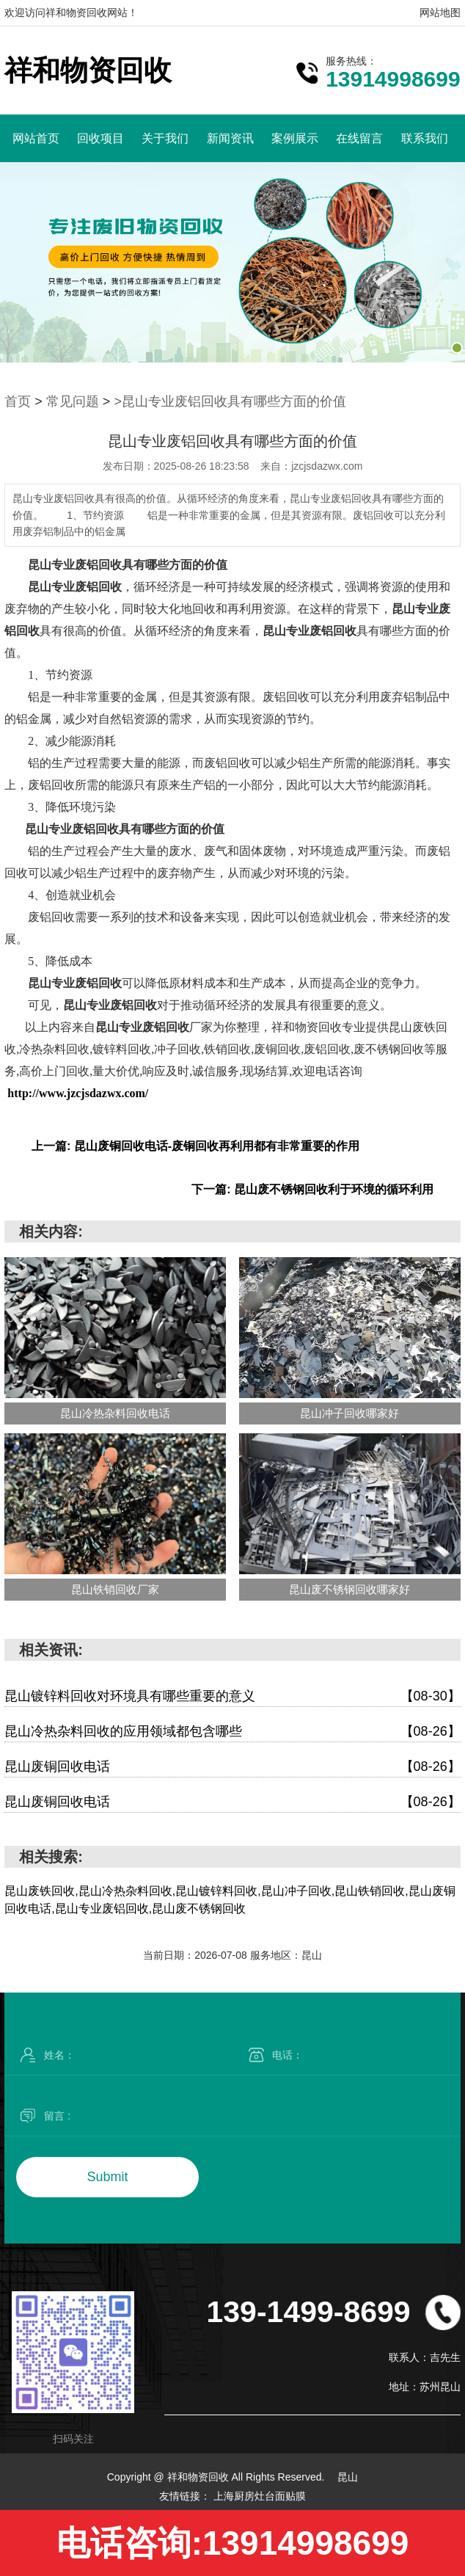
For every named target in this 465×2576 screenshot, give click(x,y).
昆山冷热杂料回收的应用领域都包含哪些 (232, 1732)
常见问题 (72, 401)
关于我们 (165, 138)
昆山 (347, 2477)
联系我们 (424, 138)
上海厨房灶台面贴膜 (259, 2496)
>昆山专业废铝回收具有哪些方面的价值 (230, 401)
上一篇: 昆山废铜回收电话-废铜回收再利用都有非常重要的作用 (195, 1146)
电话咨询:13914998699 (232, 2543)
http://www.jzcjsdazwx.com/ (77, 1093)
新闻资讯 (230, 138)
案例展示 (294, 138)
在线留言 (359, 138)
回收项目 (100, 138)
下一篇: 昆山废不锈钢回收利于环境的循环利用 (312, 1189)
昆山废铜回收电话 (232, 1767)
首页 (17, 401)
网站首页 (35, 138)
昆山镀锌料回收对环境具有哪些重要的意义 (232, 1696)
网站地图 (440, 12)
